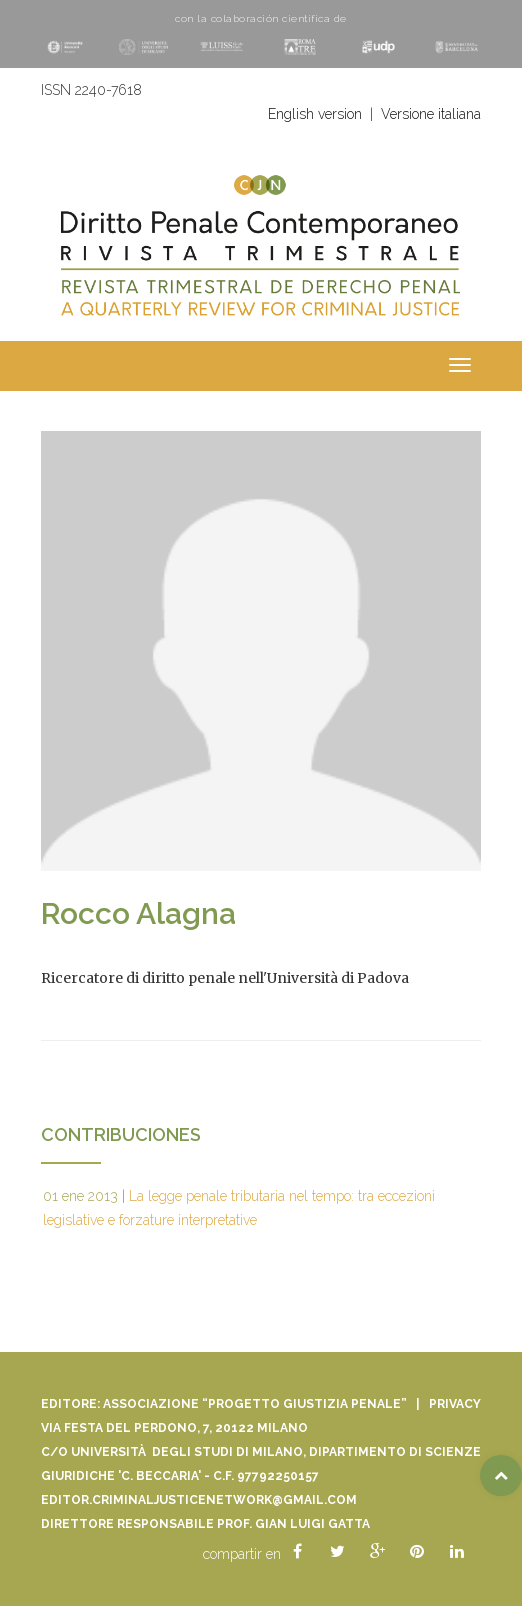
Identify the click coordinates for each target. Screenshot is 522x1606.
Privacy (455, 1404)
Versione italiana (431, 114)
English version (315, 114)
